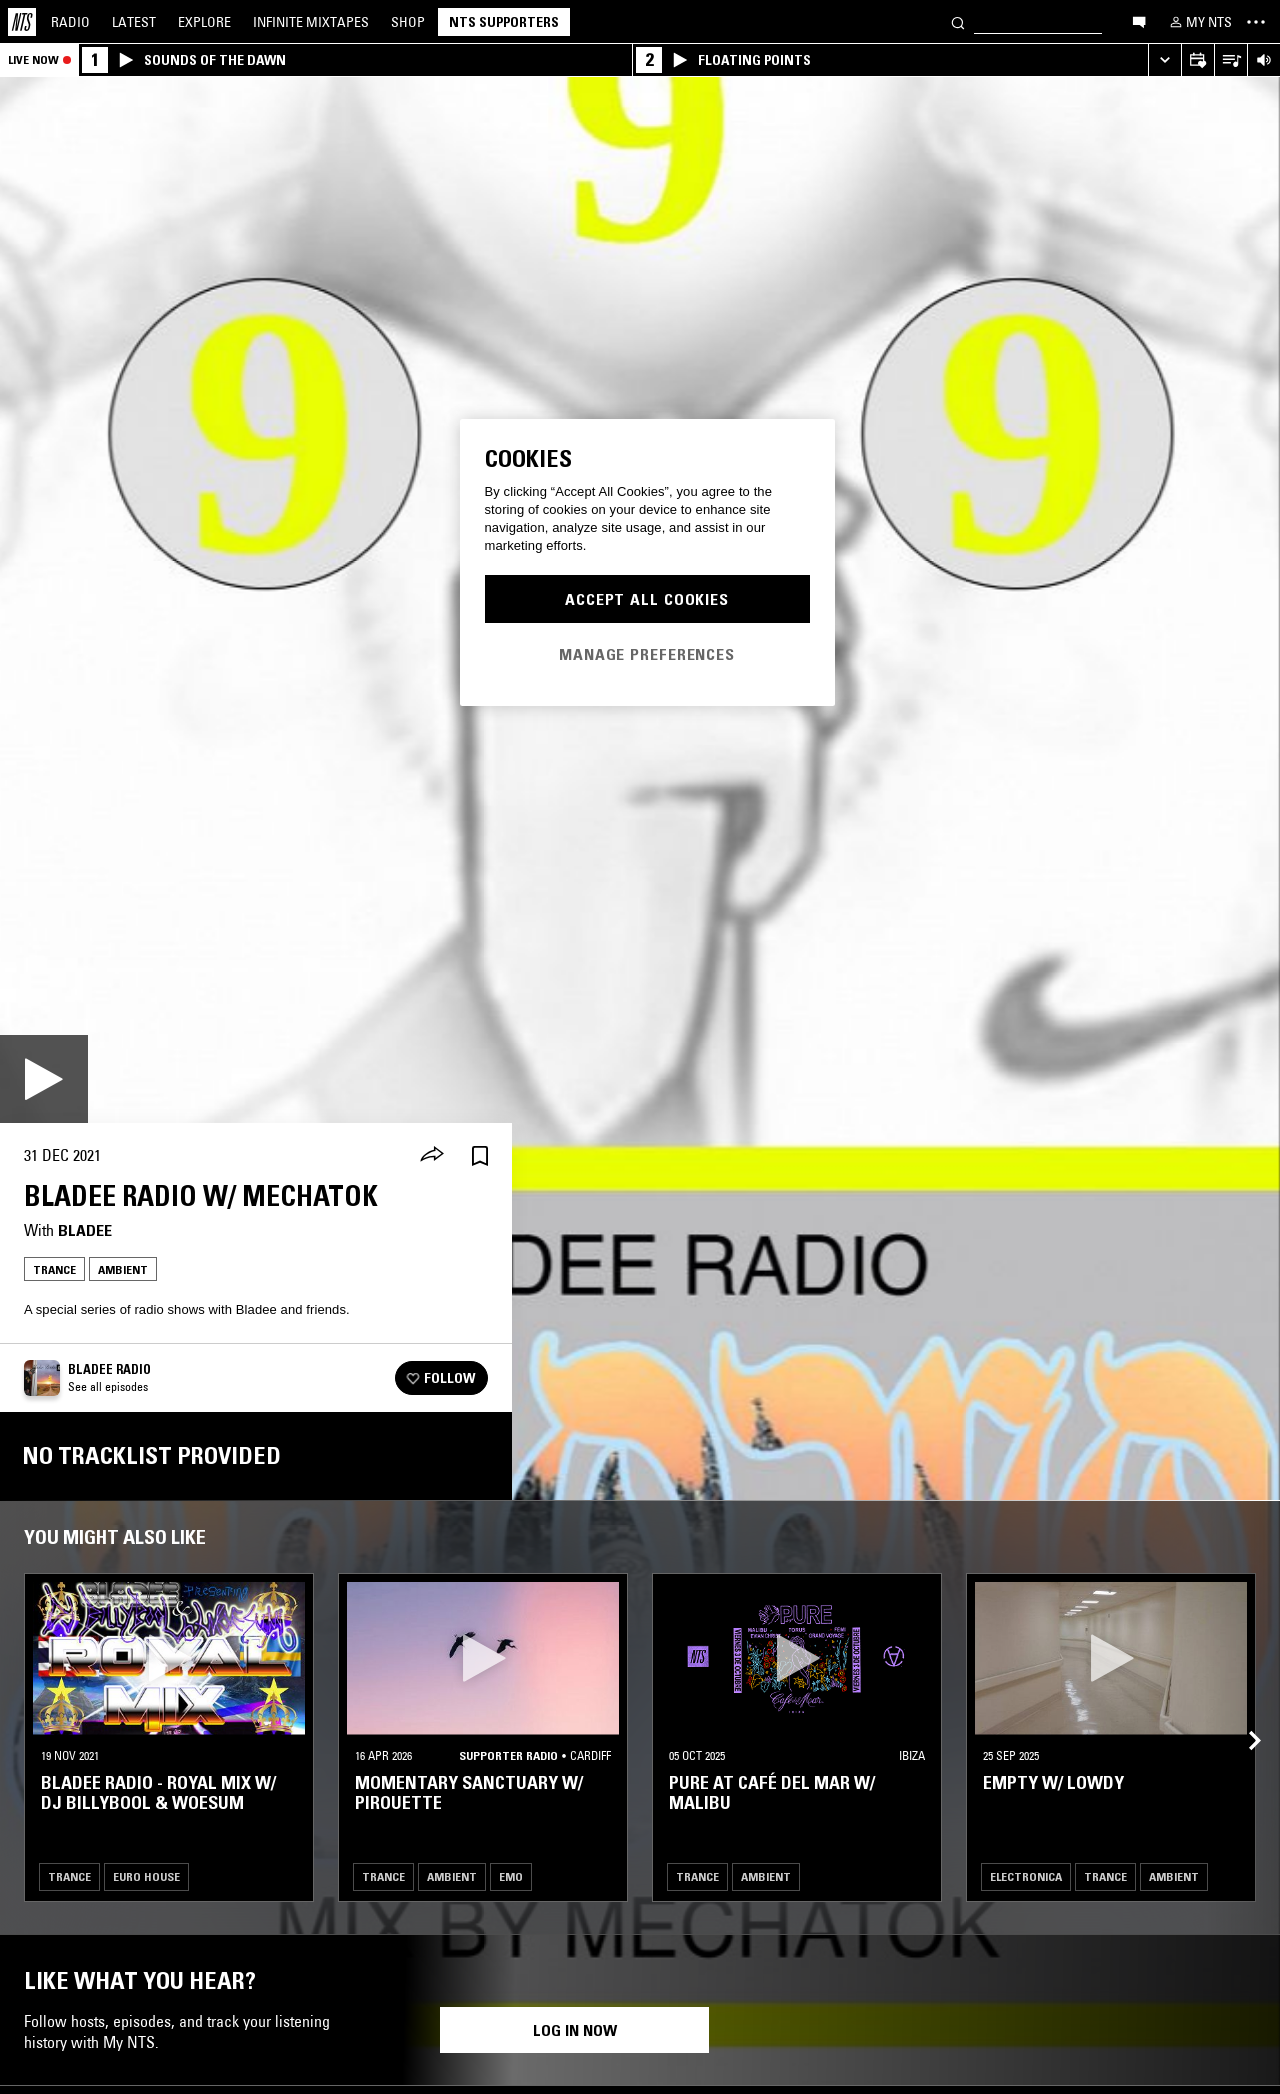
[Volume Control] (1263, 60)
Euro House (146, 1876)
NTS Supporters (504, 22)
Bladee (85, 1230)
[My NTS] (1199, 22)
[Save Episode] (480, 1155)
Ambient (123, 1269)
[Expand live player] (1164, 60)
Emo (511, 1876)
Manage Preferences (647, 654)
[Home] (22, 22)
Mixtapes (311, 22)
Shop (408, 22)
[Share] (432, 1156)
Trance (54, 1269)
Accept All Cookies (647, 599)
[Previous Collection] (1242, 1717)
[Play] (44, 1079)
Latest (134, 22)
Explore (204, 22)
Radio (70, 22)
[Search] (958, 21)
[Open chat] (1139, 21)
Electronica (1026, 1876)
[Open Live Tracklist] (1230, 60)
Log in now (575, 2030)
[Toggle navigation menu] (1256, 22)
